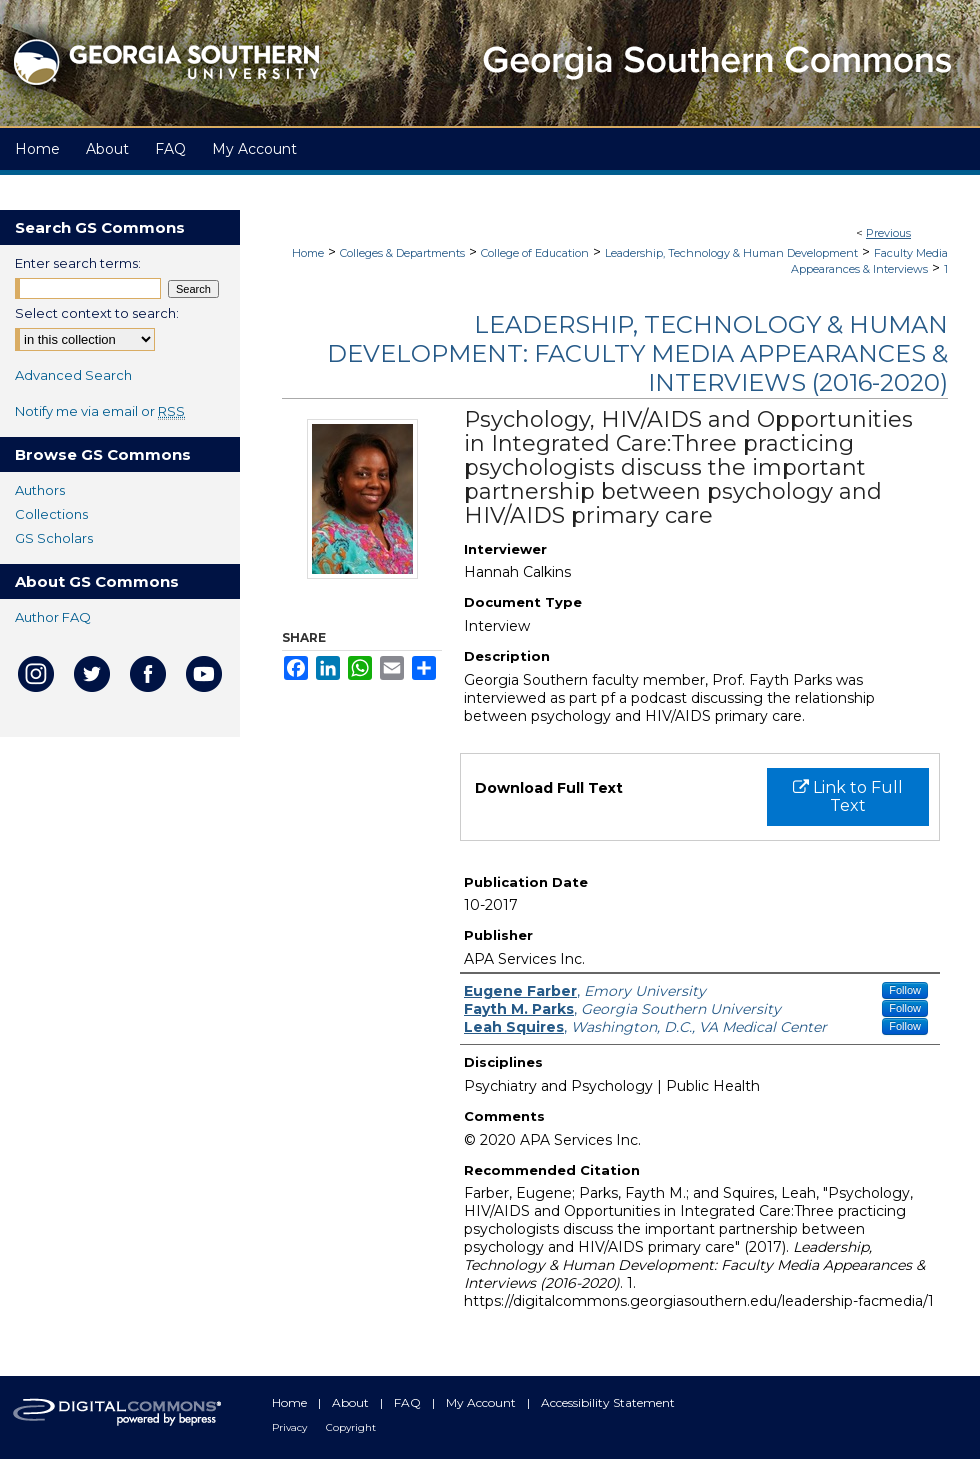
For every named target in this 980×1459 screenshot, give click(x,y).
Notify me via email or (100, 411)
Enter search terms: (78, 263)
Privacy (291, 1427)
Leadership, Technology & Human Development (731, 253)
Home (308, 253)
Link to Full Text (848, 796)
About (352, 1402)
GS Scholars (54, 538)
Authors (40, 490)
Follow (905, 990)
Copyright (351, 1427)
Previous (888, 233)
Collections (51, 514)
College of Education (535, 253)
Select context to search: (97, 313)
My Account (482, 1402)
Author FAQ (53, 617)
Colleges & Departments (402, 253)
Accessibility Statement (608, 1402)
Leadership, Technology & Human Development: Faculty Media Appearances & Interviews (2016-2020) (637, 353)
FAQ (409, 1402)
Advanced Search (73, 375)
